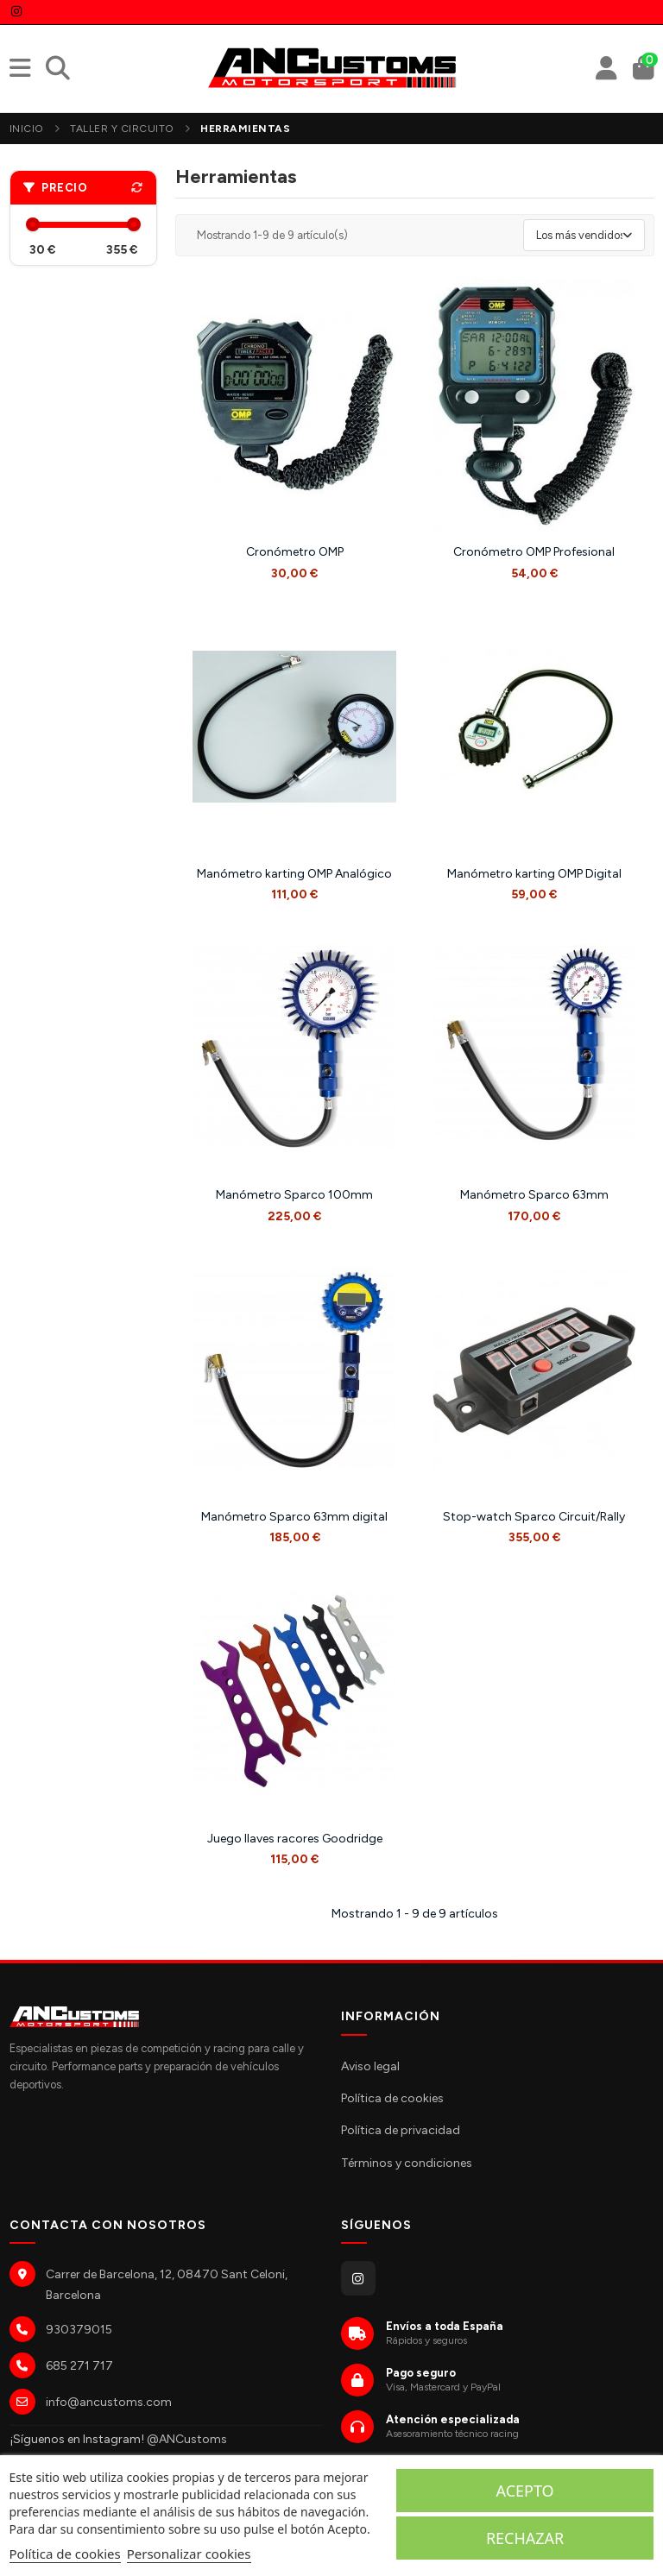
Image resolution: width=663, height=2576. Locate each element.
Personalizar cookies (189, 2553)
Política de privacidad (400, 2130)
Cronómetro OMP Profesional (534, 552)
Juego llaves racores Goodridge (294, 1838)
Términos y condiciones (406, 2163)
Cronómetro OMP (295, 552)
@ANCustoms (187, 2439)
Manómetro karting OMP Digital (534, 873)
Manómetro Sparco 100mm (294, 1194)
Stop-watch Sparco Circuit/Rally (534, 1516)
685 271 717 (79, 2366)
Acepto (525, 2490)
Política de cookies (392, 2098)
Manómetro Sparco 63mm (534, 1194)
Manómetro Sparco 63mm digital (294, 1516)
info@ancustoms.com (109, 2402)
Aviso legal (370, 2066)
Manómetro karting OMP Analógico (294, 873)
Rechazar (525, 2538)
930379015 (79, 2329)
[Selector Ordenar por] (584, 235)
